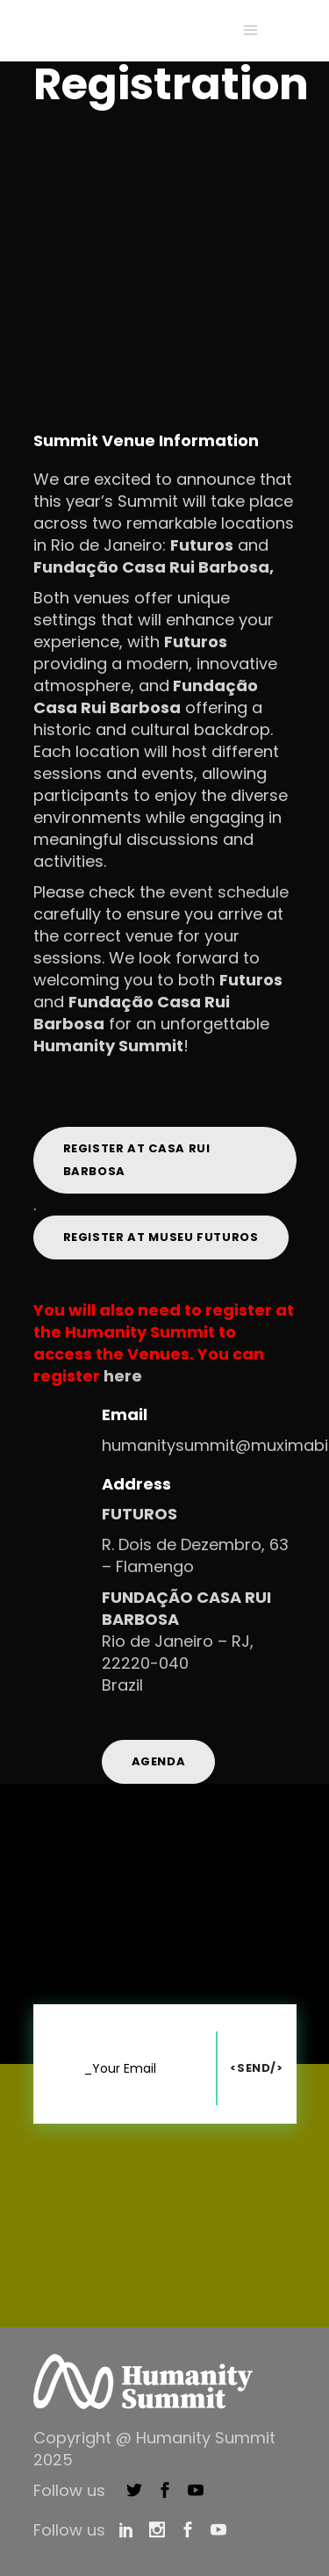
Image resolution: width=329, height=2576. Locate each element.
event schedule (229, 892)
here (123, 1376)
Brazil (122, 1685)
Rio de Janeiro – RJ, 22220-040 (178, 1652)
